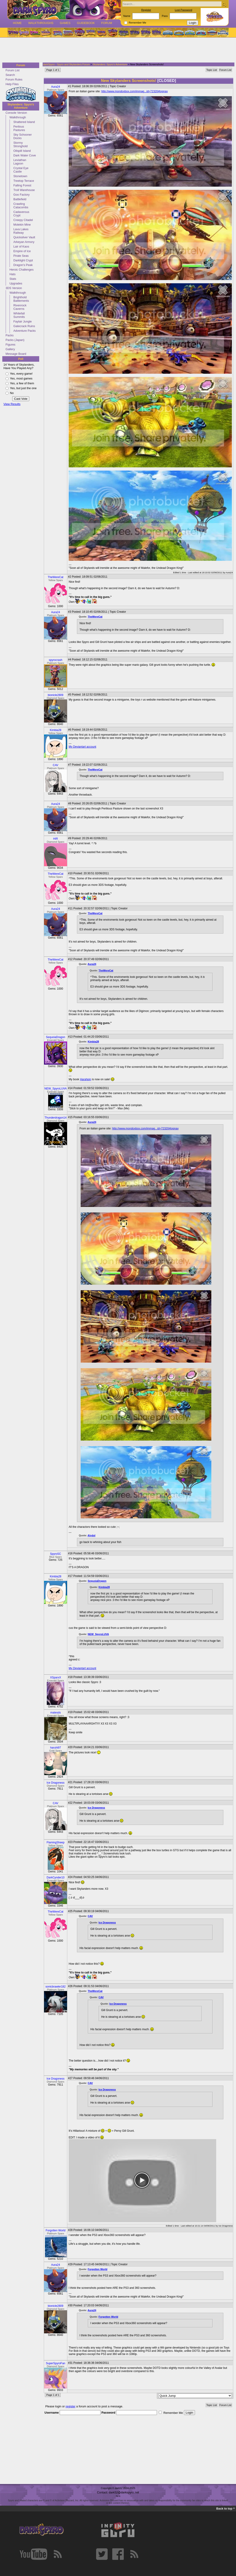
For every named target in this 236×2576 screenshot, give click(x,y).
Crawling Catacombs (20, 205)
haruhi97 (55, 1747)
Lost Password (183, 10)
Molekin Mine (22, 224)
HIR (55, 838)
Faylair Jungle (22, 321)
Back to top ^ (225, 2508)
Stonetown (20, 176)
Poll (20, 359)
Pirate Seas (21, 255)
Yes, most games (21, 378)
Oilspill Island (22, 150)
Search (10, 75)
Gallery (10, 349)
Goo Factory (21, 194)
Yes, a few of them (22, 383)
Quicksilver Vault (24, 237)
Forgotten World (55, 2230)
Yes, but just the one (23, 388)
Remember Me (137, 22)
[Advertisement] (116, 50)
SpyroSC (55, 1553)
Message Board (16, 353)
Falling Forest (22, 185)
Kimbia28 (55, 730)
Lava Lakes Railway (20, 230)
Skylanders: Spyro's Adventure (21, 106)
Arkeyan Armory (23, 242)
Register (146, 10)
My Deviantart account (82, 746)
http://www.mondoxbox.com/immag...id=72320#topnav (134, 91)
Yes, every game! (21, 373)
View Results (12, 404)
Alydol (91, 1535)
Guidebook (86, 23)
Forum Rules (14, 79)
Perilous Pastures (19, 128)
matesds (55, 1712)
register (71, 2406)
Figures (10, 344)
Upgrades (15, 283)
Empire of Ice (22, 251)
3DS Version (14, 288)
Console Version (16, 112)
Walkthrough (17, 117)
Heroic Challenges (21, 269)
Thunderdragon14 (55, 1117)
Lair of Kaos (21, 246)
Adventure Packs (24, 330)
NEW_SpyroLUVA (55, 1088)
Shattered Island (24, 122)
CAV (55, 765)
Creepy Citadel (23, 220)
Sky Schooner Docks (22, 136)
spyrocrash (55, 660)
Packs (10, 335)
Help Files (12, 84)
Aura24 (55, 86)
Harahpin (85, 1079)
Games (65, 23)
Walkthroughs (40, 23)
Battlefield (19, 199)
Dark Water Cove (24, 155)
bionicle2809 (55, 695)
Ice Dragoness (55, 1782)
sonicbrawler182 (55, 1986)
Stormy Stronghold (20, 144)
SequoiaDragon (55, 1037)
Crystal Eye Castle (20, 169)
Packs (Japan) (15, 340)
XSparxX (55, 1677)
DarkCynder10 (55, 1877)
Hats (12, 274)
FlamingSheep (55, 1842)
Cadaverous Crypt (21, 213)
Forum (106, 23)
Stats (12, 279)
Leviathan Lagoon (19, 161)
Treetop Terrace (23, 180)
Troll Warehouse (24, 190)
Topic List (211, 70)
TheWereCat (55, 577)
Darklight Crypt (23, 260)
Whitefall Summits (19, 315)
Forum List (12, 70)
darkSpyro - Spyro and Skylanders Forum (66, 64)
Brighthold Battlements (21, 299)
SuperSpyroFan (55, 2363)
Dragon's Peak (23, 265)
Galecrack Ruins (24, 326)
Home (17, 23)
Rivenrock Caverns (20, 307)
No (12, 393)
